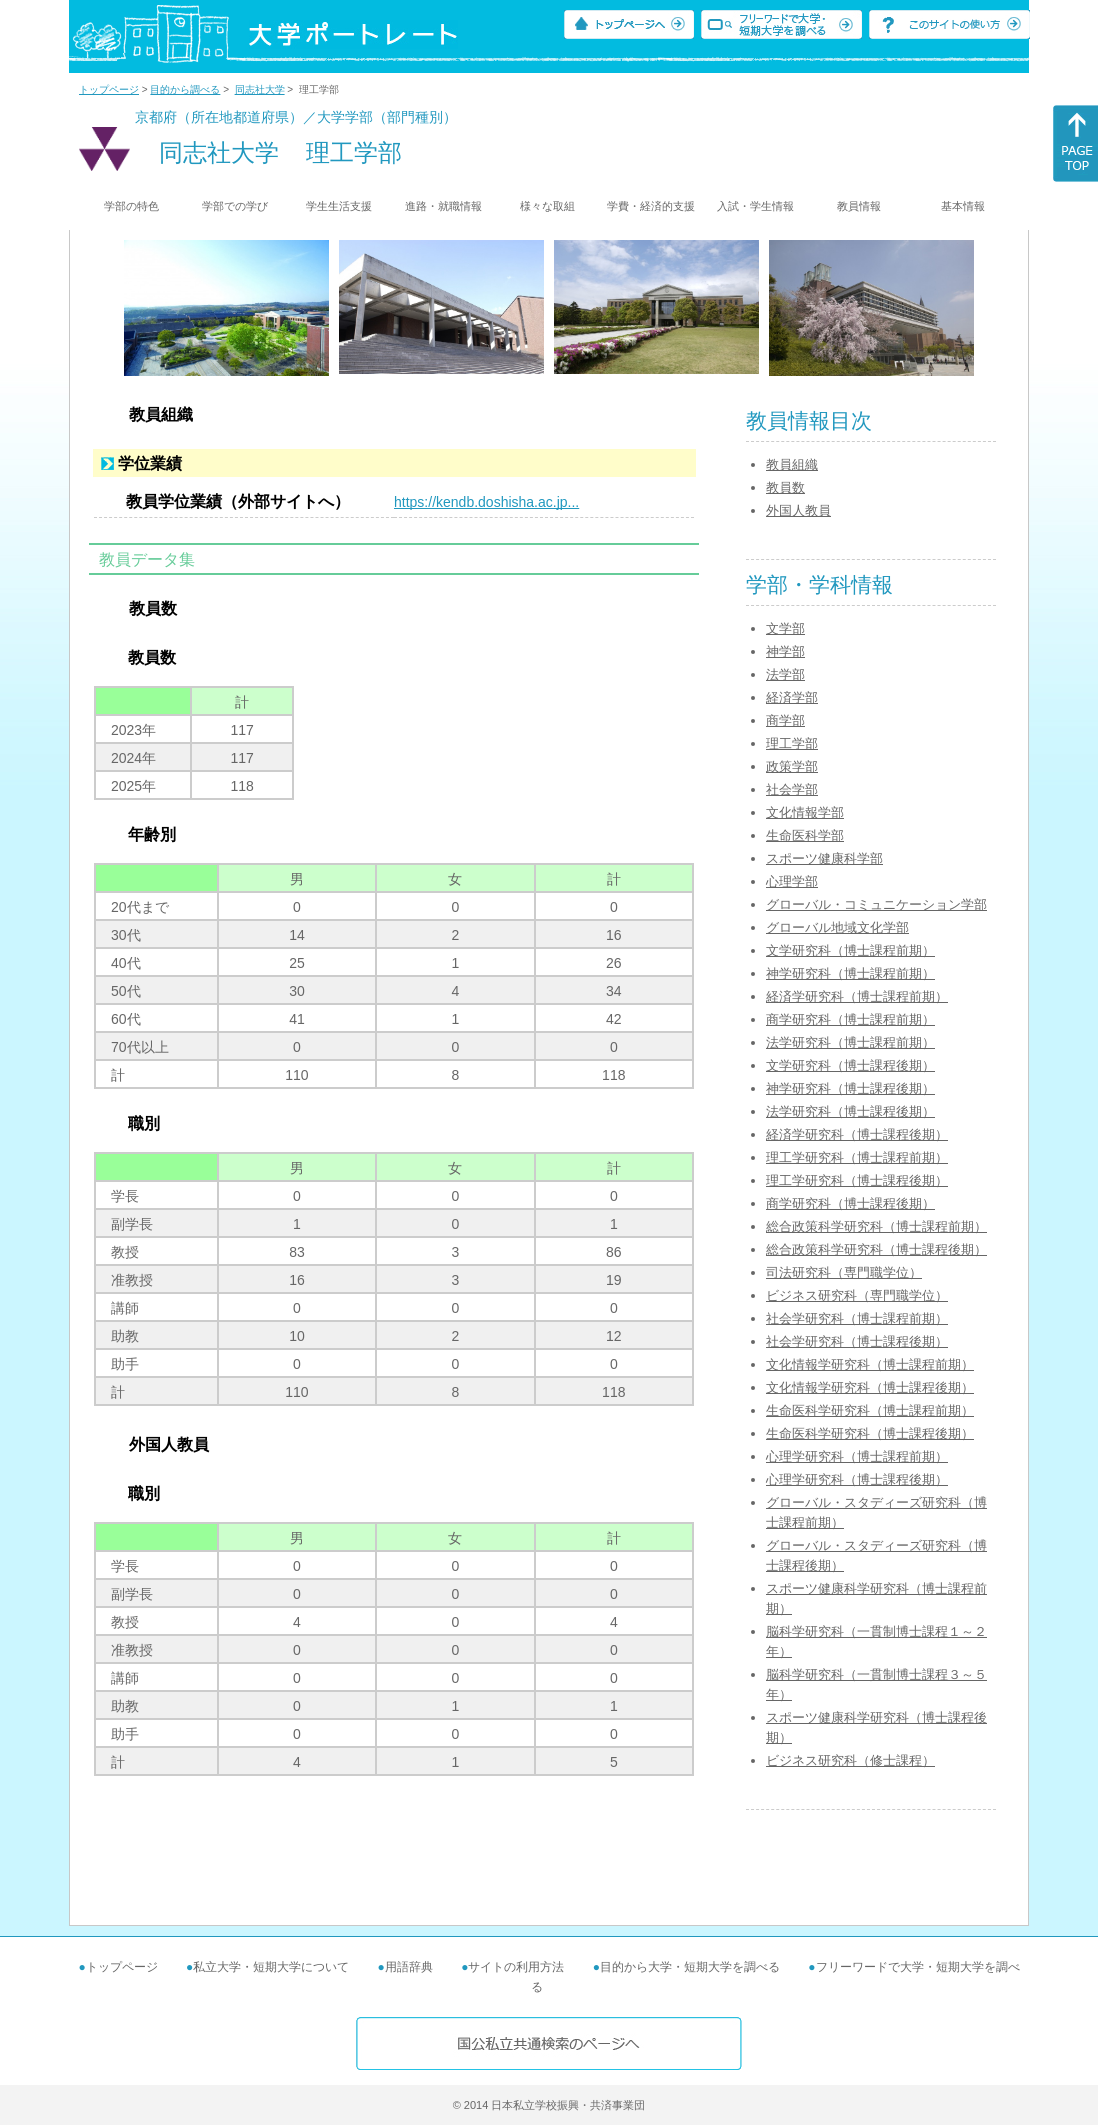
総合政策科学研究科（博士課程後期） (876, 1249)
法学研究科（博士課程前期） (850, 1042)
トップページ (109, 89)
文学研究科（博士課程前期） (850, 950)
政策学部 (792, 766)
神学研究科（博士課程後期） (850, 1088)
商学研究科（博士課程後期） (850, 1203)
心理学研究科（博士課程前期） (857, 1456)
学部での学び (235, 206)
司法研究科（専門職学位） (844, 1272)
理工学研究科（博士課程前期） (857, 1157)
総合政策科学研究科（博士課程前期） (876, 1226)
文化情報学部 (805, 812)
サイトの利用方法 (516, 1967)
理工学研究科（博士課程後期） (857, 1180)
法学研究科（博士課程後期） (850, 1111)
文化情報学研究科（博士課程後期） (870, 1387)
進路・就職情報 (443, 206)
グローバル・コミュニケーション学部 (876, 904)
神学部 (785, 651)
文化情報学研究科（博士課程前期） (870, 1364)
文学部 (785, 628)
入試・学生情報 (755, 206)
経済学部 (792, 697)
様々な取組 (547, 206)
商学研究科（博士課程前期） (850, 1019)
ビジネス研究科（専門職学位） (857, 1295)
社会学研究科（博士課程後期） (857, 1341)
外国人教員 (798, 510)
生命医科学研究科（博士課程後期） (870, 1433)
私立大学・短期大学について (271, 1967)
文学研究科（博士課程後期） (850, 1065)
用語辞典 (409, 1967)
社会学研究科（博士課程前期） (857, 1318)
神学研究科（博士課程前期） (850, 973)
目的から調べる (185, 89)
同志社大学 (260, 89)
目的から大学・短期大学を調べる (690, 1967)
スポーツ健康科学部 (824, 858)
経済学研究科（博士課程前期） (857, 996)
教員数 (785, 487)
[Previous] (130, 308)
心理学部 (792, 881)
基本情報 (963, 206)
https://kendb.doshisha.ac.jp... (486, 502)
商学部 (785, 720)
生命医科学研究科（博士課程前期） (870, 1410)
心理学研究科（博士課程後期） (857, 1479)
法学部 (785, 674)
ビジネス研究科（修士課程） (850, 1760)
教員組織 (792, 464)
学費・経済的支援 (651, 206)
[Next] (967, 308)
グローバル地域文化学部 (837, 927)
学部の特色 (131, 206)
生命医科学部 (805, 835)
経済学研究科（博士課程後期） (857, 1134)
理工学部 (792, 743)
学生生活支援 (339, 206)
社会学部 (792, 789)
